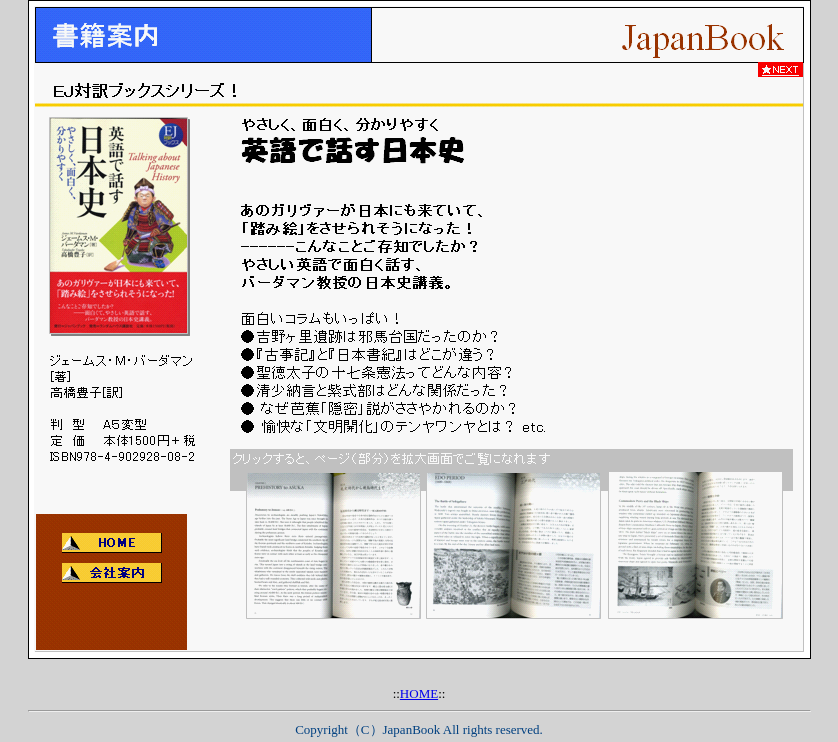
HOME (419, 693)
